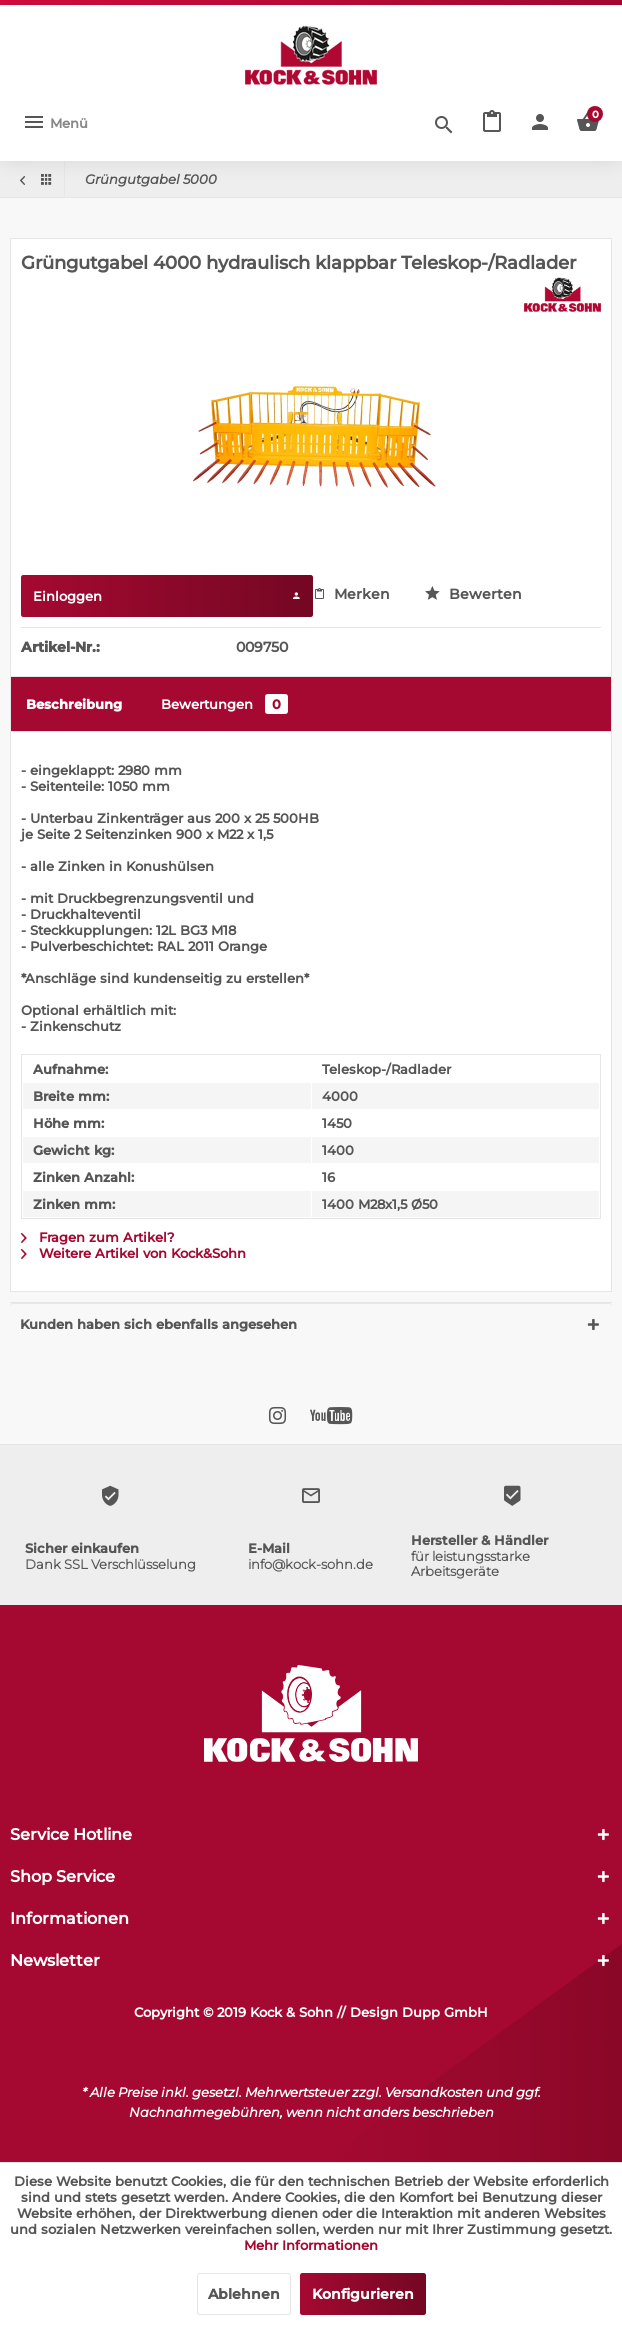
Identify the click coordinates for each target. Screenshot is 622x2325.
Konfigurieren (363, 2294)
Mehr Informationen (311, 2245)
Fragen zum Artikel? (97, 1237)
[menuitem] (55, 123)
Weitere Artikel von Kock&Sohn (133, 1253)
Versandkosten (434, 2092)
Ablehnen (244, 2294)
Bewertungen (224, 704)
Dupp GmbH (445, 2012)
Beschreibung (74, 704)
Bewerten (473, 594)
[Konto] (540, 123)
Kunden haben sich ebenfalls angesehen (158, 1324)
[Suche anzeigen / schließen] (444, 123)
